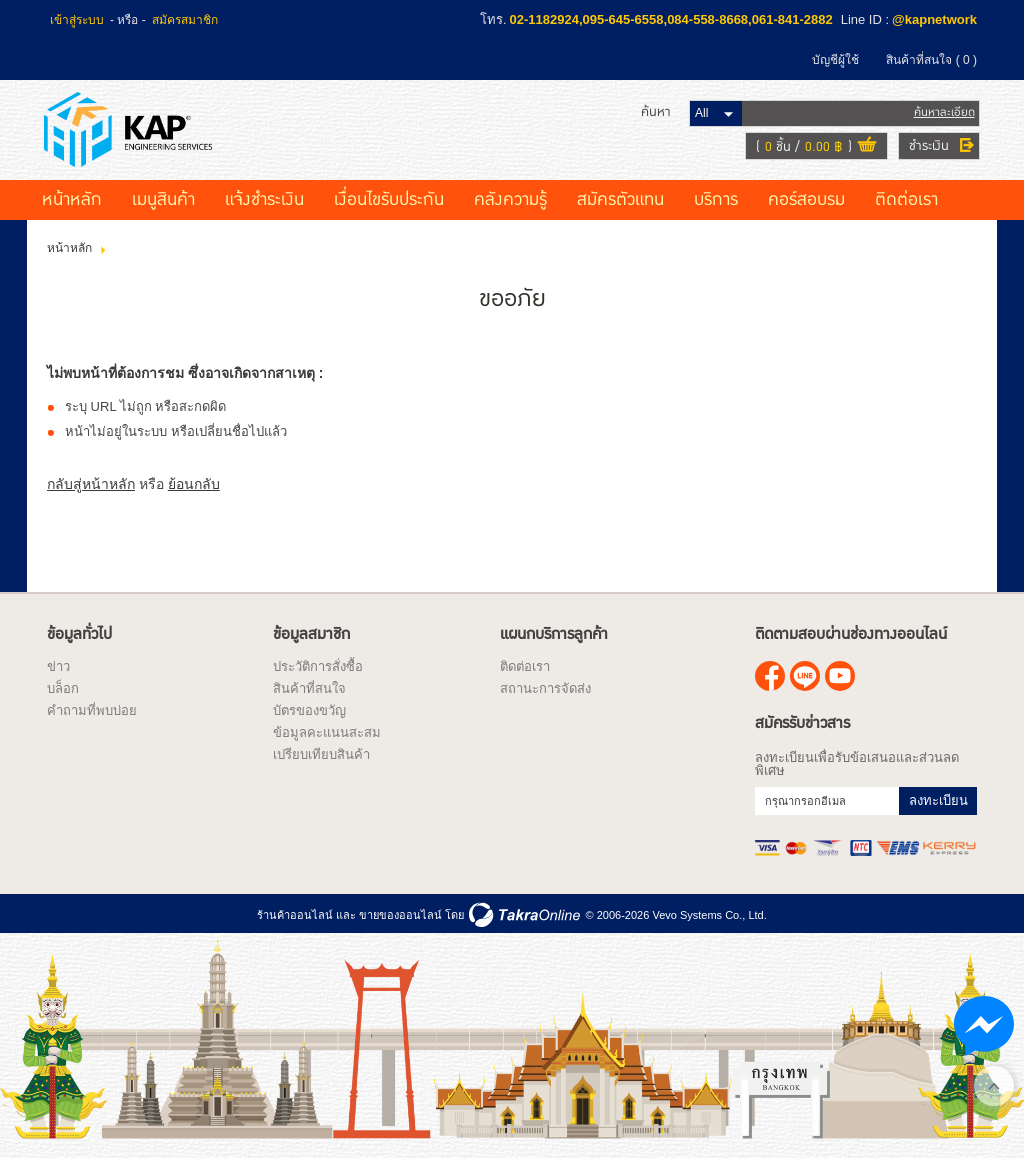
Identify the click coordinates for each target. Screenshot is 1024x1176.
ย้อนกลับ (194, 499)
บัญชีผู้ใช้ (835, 60)
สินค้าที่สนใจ (931, 60)
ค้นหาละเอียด (941, 119)
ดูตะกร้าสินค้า (864, 154)
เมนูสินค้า (163, 215)
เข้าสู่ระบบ (77, 20)
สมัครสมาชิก (185, 20)
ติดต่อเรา (906, 215)
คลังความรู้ (510, 215)
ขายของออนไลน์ (400, 930)
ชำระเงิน (926, 153)
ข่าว (58, 681)
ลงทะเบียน (938, 815)
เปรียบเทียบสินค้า (321, 769)
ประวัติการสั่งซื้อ (318, 681)
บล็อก (63, 703)
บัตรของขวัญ (309, 725)
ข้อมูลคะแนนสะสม (327, 747)
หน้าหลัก (72, 215)
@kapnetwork (934, 19)
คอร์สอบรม (806, 215)
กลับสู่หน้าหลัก (91, 499)
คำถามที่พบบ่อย (92, 725)
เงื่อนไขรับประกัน (389, 215)
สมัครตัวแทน (620, 215)
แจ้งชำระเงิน (264, 215)
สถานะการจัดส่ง (545, 703)
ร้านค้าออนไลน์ (295, 930)
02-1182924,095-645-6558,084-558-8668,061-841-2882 (671, 19)
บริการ (716, 215)
